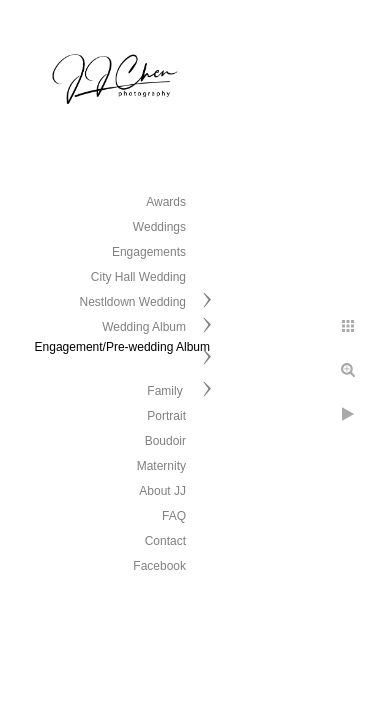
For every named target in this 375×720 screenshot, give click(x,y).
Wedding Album (144, 327)
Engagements (149, 252)
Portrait (166, 416)
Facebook (159, 566)
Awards (166, 202)
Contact (165, 541)
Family (166, 391)
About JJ (162, 491)
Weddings (159, 227)
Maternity (161, 466)
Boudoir (165, 441)
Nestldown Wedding (132, 302)
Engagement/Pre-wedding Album (122, 347)
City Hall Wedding (138, 277)
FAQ (174, 516)
